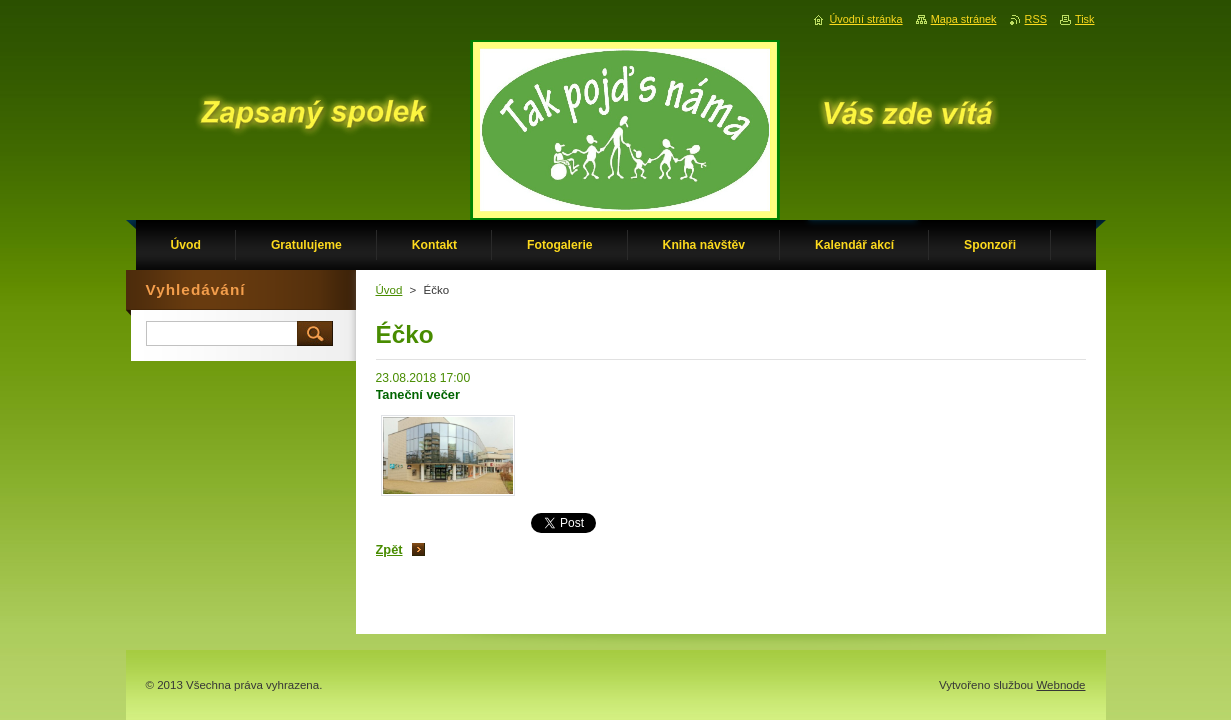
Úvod (389, 290)
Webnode (1060, 685)
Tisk (1085, 19)
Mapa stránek (964, 19)
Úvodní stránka (865, 19)
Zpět (389, 549)
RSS (1036, 19)
